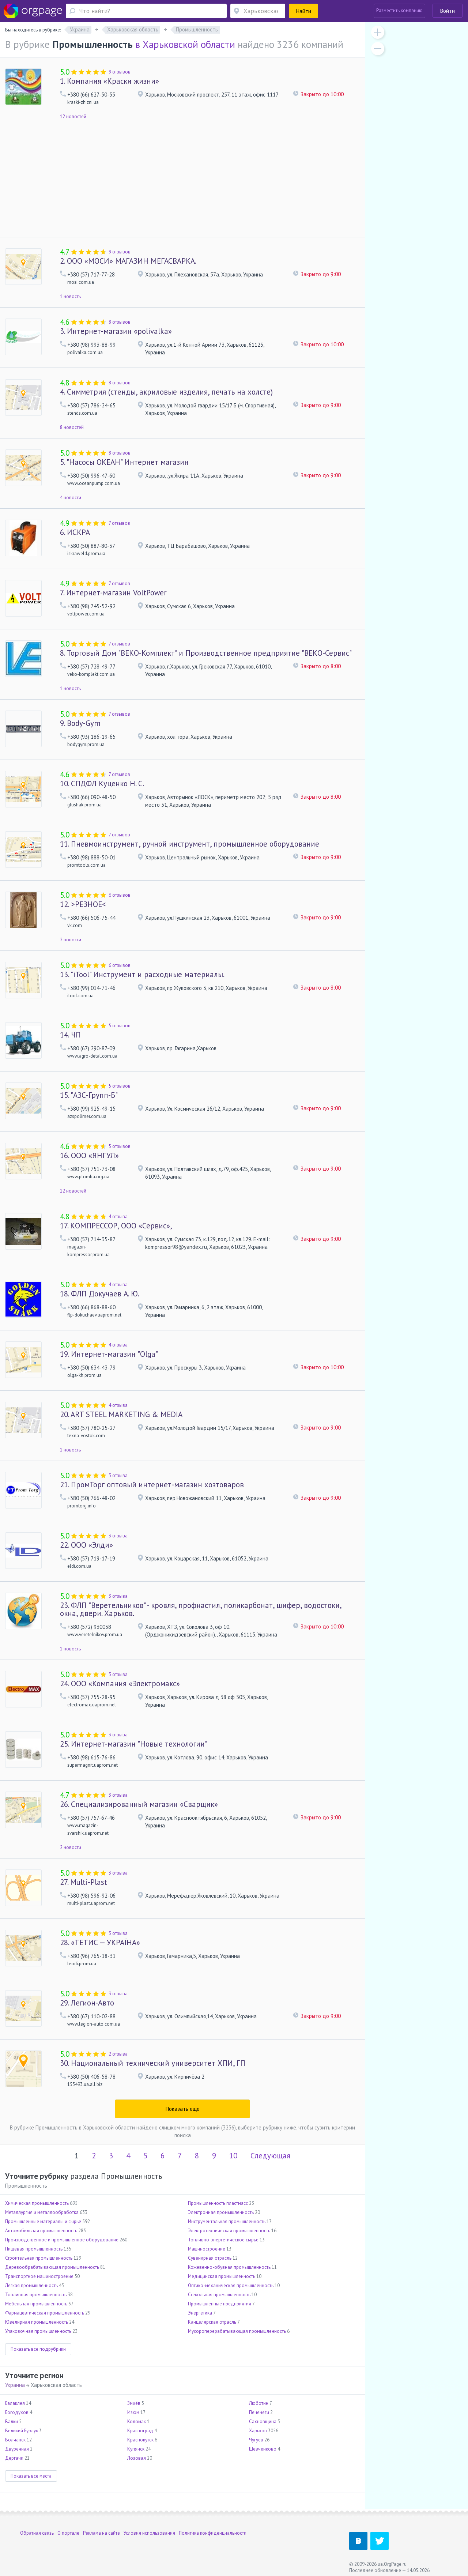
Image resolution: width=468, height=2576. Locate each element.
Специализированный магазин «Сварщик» (139, 1804)
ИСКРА (75, 532)
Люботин (258, 2403)
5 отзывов (120, 1026)
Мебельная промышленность (36, 2304)
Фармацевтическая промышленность (44, 2313)
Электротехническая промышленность (229, 2230)
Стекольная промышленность (219, 2294)
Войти (447, 10)
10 (233, 2156)
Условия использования (149, 2533)
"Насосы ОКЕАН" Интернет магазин (124, 462)
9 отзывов (120, 72)
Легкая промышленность (31, 2285)
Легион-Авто (87, 2003)
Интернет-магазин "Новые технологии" (133, 1744)
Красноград (140, 2431)
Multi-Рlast (83, 1882)
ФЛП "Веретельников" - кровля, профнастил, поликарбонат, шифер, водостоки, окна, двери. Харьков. (200, 1609)
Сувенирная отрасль (209, 2258)
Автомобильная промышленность (41, 2230)
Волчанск (15, 2440)
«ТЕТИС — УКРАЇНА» (100, 1942)
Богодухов (17, 2412)
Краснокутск (140, 2440)
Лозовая (136, 2458)
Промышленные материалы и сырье (43, 2221)
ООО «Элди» (86, 1545)
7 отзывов (119, 523)
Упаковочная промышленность (38, 2331)
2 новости (70, 940)
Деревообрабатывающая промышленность (52, 2267)
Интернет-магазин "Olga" (109, 1354)
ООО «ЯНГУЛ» (89, 1155)
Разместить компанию (399, 10)
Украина (15, 2384)
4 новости (70, 497)
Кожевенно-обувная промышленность (229, 2267)
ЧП (70, 1035)
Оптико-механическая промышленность (230, 2285)
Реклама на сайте (101, 2533)
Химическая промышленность (37, 2203)
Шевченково (262, 2449)
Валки (11, 2421)
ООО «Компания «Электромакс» (120, 1683)
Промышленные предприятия (219, 2304)
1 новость (70, 296)
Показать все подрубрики (38, 2349)
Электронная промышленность (221, 2212)
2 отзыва (118, 2054)
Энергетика (200, 2313)
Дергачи (14, 2458)
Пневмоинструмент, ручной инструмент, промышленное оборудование (189, 844)
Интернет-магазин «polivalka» (116, 331)
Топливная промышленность (36, 2294)
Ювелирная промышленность (36, 2322)
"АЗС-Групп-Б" (89, 1095)
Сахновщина (262, 2421)
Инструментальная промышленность (226, 2221)
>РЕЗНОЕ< (83, 904)
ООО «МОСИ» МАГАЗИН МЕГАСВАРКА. (128, 261)
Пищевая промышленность (34, 2249)
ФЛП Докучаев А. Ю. (99, 1294)
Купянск (135, 2449)
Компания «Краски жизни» (109, 81)
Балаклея (15, 2403)
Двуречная (17, 2449)
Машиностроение (206, 2249)
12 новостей (73, 116)
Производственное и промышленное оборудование (61, 2240)
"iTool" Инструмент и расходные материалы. (142, 974)
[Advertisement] (182, 182)
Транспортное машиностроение (39, 2276)
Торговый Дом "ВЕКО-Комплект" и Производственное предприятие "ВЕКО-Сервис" (206, 653)
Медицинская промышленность (221, 2276)
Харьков (258, 2431)
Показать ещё (183, 2108)
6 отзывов (120, 895)
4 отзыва (118, 1216)
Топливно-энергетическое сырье (223, 2240)
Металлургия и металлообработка (42, 2212)
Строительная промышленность (38, 2258)
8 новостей (72, 427)
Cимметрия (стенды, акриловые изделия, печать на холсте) (166, 392)
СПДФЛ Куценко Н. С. (102, 783)
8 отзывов (120, 322)
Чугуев (256, 2440)
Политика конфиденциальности (212, 2533)
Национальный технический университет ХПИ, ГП (152, 2063)
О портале (68, 2533)
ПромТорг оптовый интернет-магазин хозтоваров (152, 1485)
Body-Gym (80, 723)
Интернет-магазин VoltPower (113, 593)
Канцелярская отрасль (212, 2322)
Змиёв (133, 2403)
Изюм (133, 2412)
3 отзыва (118, 1475)
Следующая (270, 2156)
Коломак (136, 2421)
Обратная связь (37, 2533)
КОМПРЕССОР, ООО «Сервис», (116, 1226)
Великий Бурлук (21, 2431)
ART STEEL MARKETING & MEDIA (121, 1414)
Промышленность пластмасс (218, 2203)
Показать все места (31, 2476)
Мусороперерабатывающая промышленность (237, 2331)
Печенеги (259, 2412)
